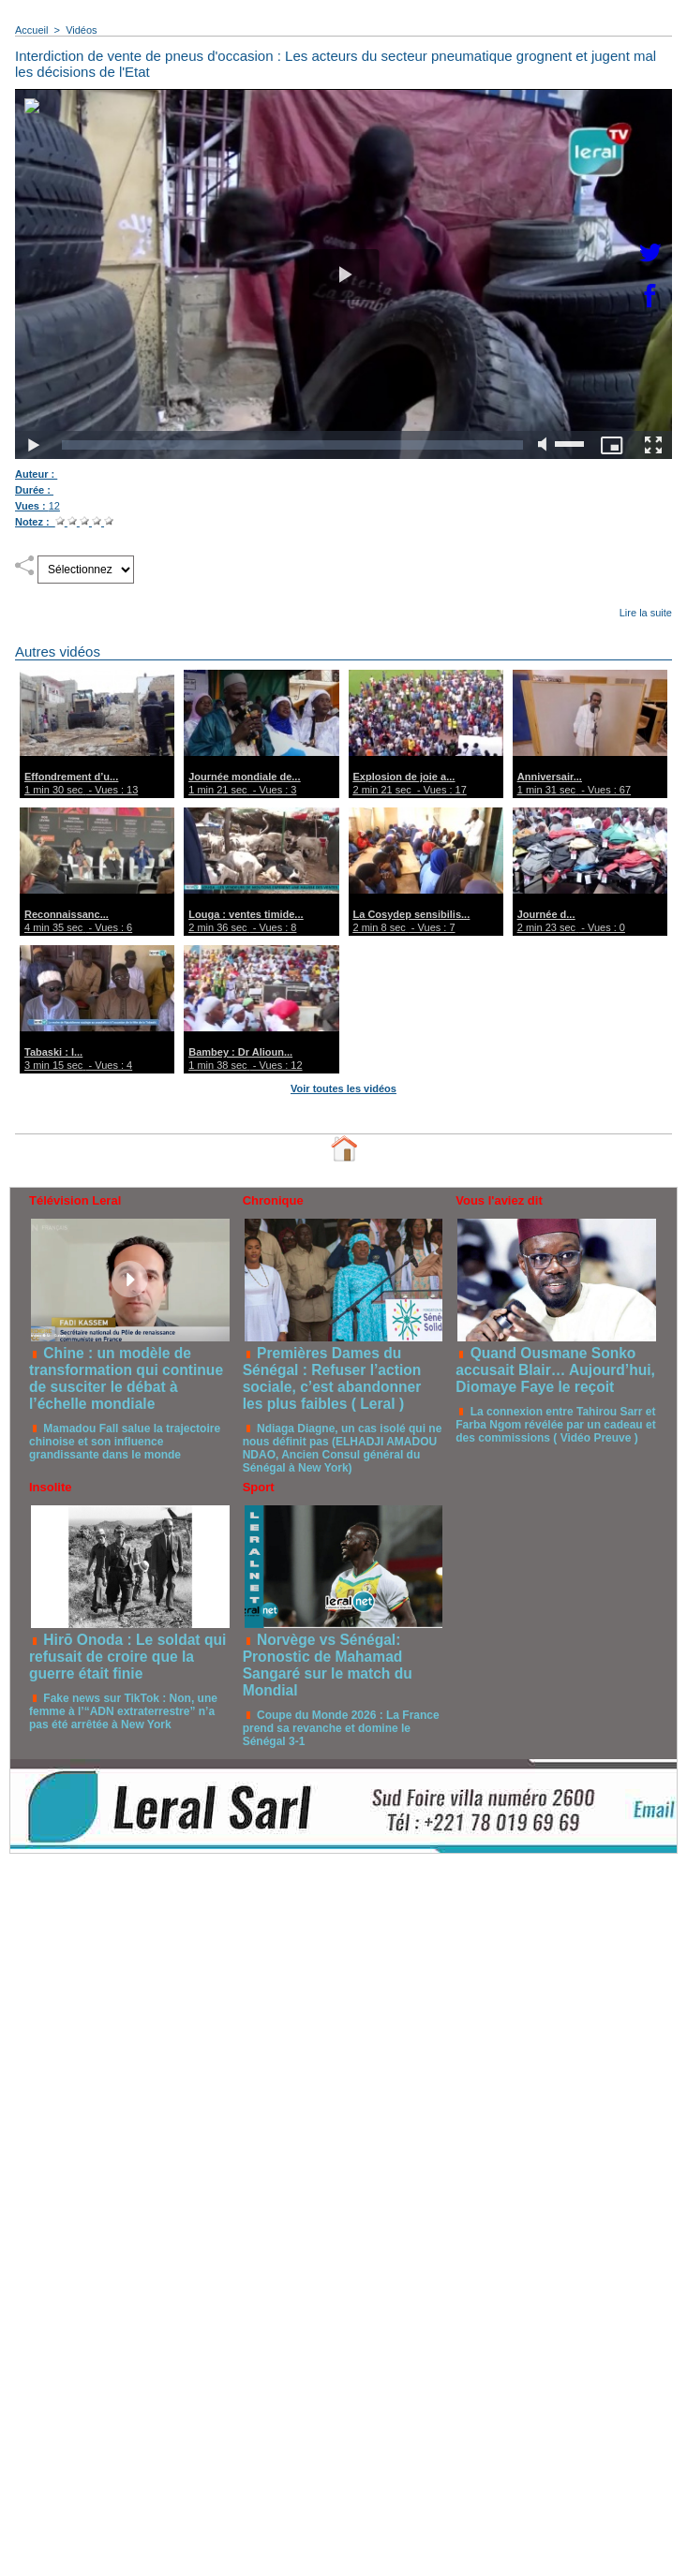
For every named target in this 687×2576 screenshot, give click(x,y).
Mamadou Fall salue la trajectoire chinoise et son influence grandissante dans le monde (124, 1441)
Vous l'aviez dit (499, 1200)
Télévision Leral (75, 1200)
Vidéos (81, 30)
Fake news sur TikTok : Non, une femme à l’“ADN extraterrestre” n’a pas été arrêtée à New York (123, 1711)
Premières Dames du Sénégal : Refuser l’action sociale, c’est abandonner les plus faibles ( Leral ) (332, 1378)
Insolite (50, 1487)
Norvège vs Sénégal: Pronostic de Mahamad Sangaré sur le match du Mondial (327, 1665)
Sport (259, 1487)
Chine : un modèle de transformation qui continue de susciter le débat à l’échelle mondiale (126, 1378)
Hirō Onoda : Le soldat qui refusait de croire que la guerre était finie (127, 1656)
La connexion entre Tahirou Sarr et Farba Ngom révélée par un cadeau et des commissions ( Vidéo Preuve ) (555, 1424)
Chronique (273, 1200)
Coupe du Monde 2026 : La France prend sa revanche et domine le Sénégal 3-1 (341, 1728)
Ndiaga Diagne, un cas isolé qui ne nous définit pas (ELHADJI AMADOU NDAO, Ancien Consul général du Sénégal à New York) (342, 1448)
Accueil (31, 30)
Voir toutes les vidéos (343, 1088)
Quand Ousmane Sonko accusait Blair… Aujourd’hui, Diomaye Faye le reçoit (555, 1370)
